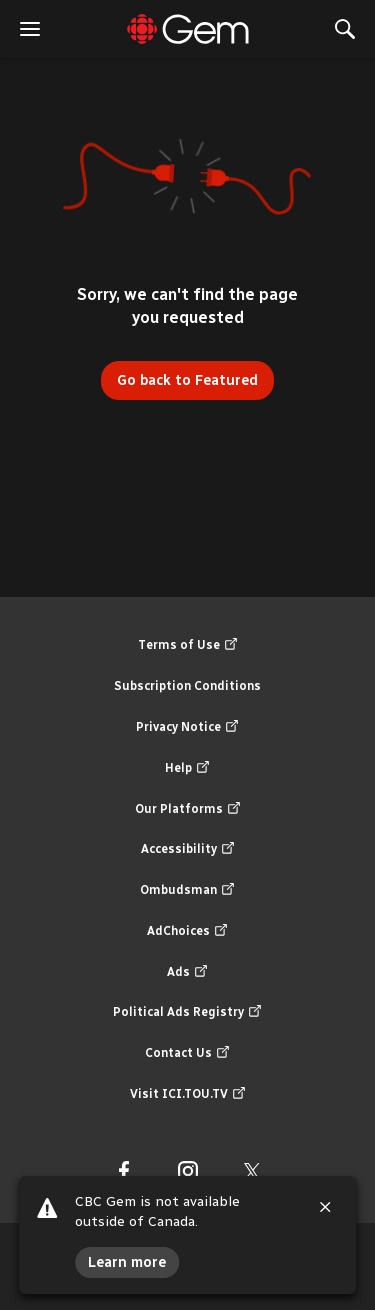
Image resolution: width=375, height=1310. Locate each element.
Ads (187, 972)
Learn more (127, 1262)
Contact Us (187, 1053)
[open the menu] (30, 29)
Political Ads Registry (187, 1012)
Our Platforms (188, 809)
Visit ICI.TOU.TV (188, 1094)
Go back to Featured (187, 380)
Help (187, 768)
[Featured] (188, 29)
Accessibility (188, 849)
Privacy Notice (187, 727)
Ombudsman (187, 890)
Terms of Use (188, 645)
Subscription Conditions (187, 686)
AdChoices (187, 931)
